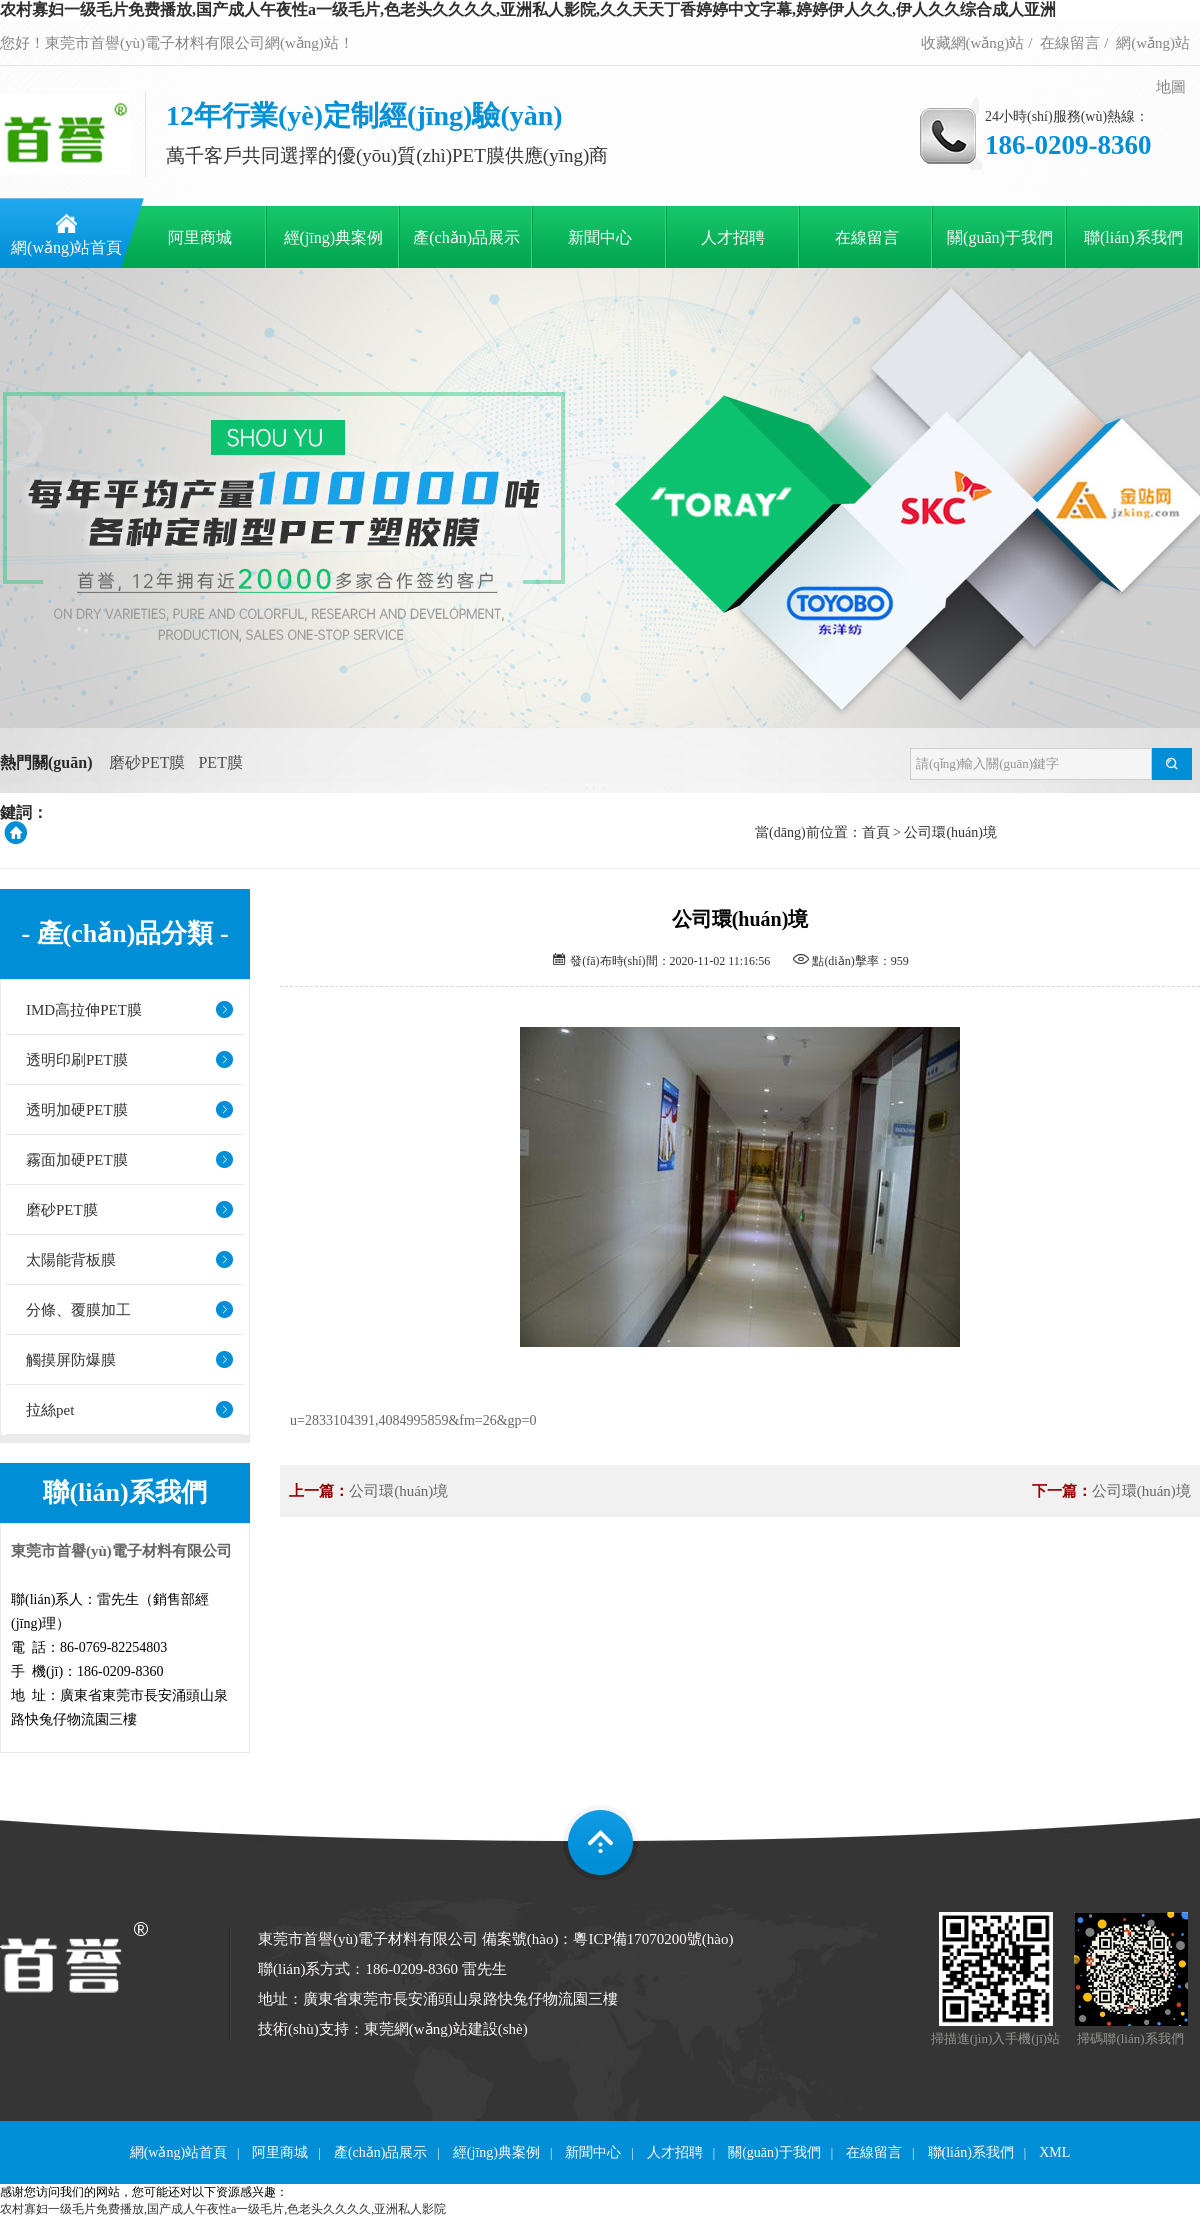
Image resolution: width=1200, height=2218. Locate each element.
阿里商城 (200, 237)
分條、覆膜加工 (78, 1310)
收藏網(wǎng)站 (973, 43)
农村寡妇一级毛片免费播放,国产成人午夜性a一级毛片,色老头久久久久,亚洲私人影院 (223, 2209)
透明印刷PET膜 (77, 1060)
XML (1054, 2152)
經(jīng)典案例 (334, 237)
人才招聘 (733, 237)
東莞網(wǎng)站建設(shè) (446, 2029)
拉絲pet (50, 1410)
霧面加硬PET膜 (77, 1160)
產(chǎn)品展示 (466, 237)
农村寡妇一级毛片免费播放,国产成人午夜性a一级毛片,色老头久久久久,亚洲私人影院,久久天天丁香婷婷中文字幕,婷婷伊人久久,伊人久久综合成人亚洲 (528, 9)
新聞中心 (600, 237)
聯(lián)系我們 (1133, 237)
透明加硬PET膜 (77, 1110)
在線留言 (1070, 43)
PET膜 (220, 762)
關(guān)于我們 (1000, 237)
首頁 (876, 832)
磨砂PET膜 (147, 762)
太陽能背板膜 (71, 1260)
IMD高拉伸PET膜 (84, 1010)
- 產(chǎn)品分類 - (124, 934)
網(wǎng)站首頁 (66, 247)
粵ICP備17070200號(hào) (653, 1939)
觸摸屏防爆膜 (71, 1360)
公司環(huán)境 (950, 832)
